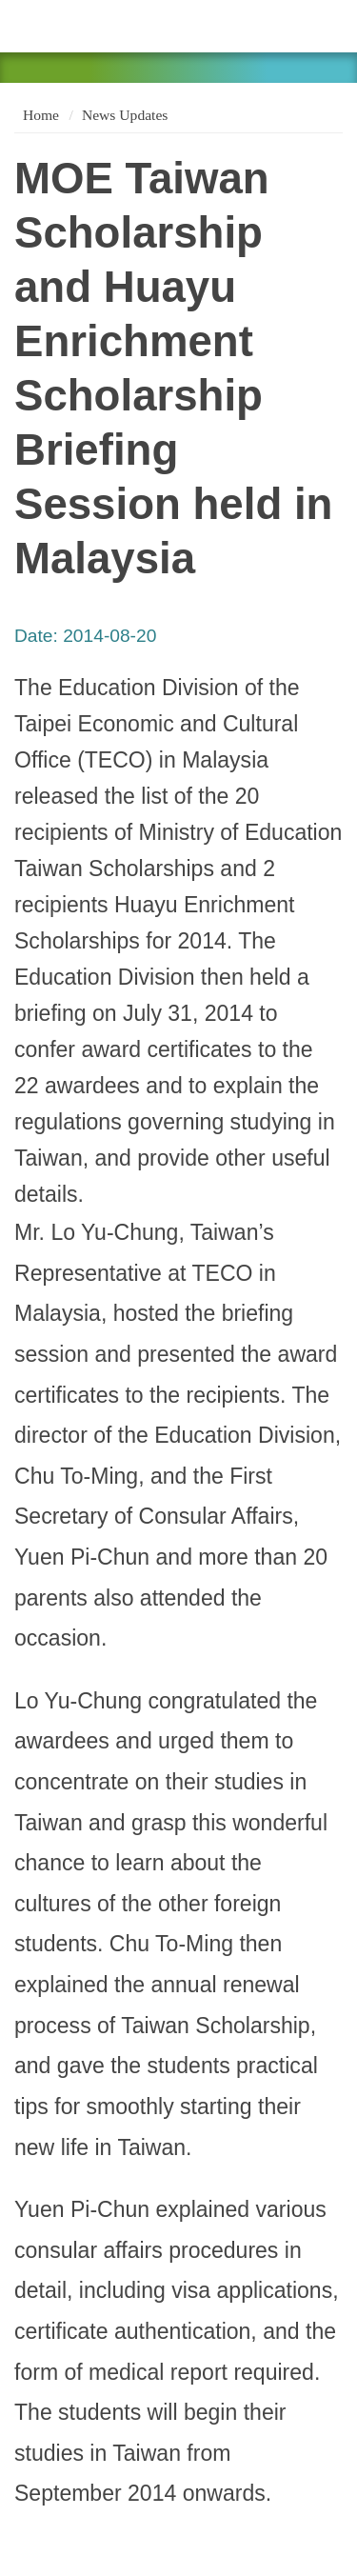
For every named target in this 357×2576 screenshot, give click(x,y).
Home (39, 115)
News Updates (125, 115)
